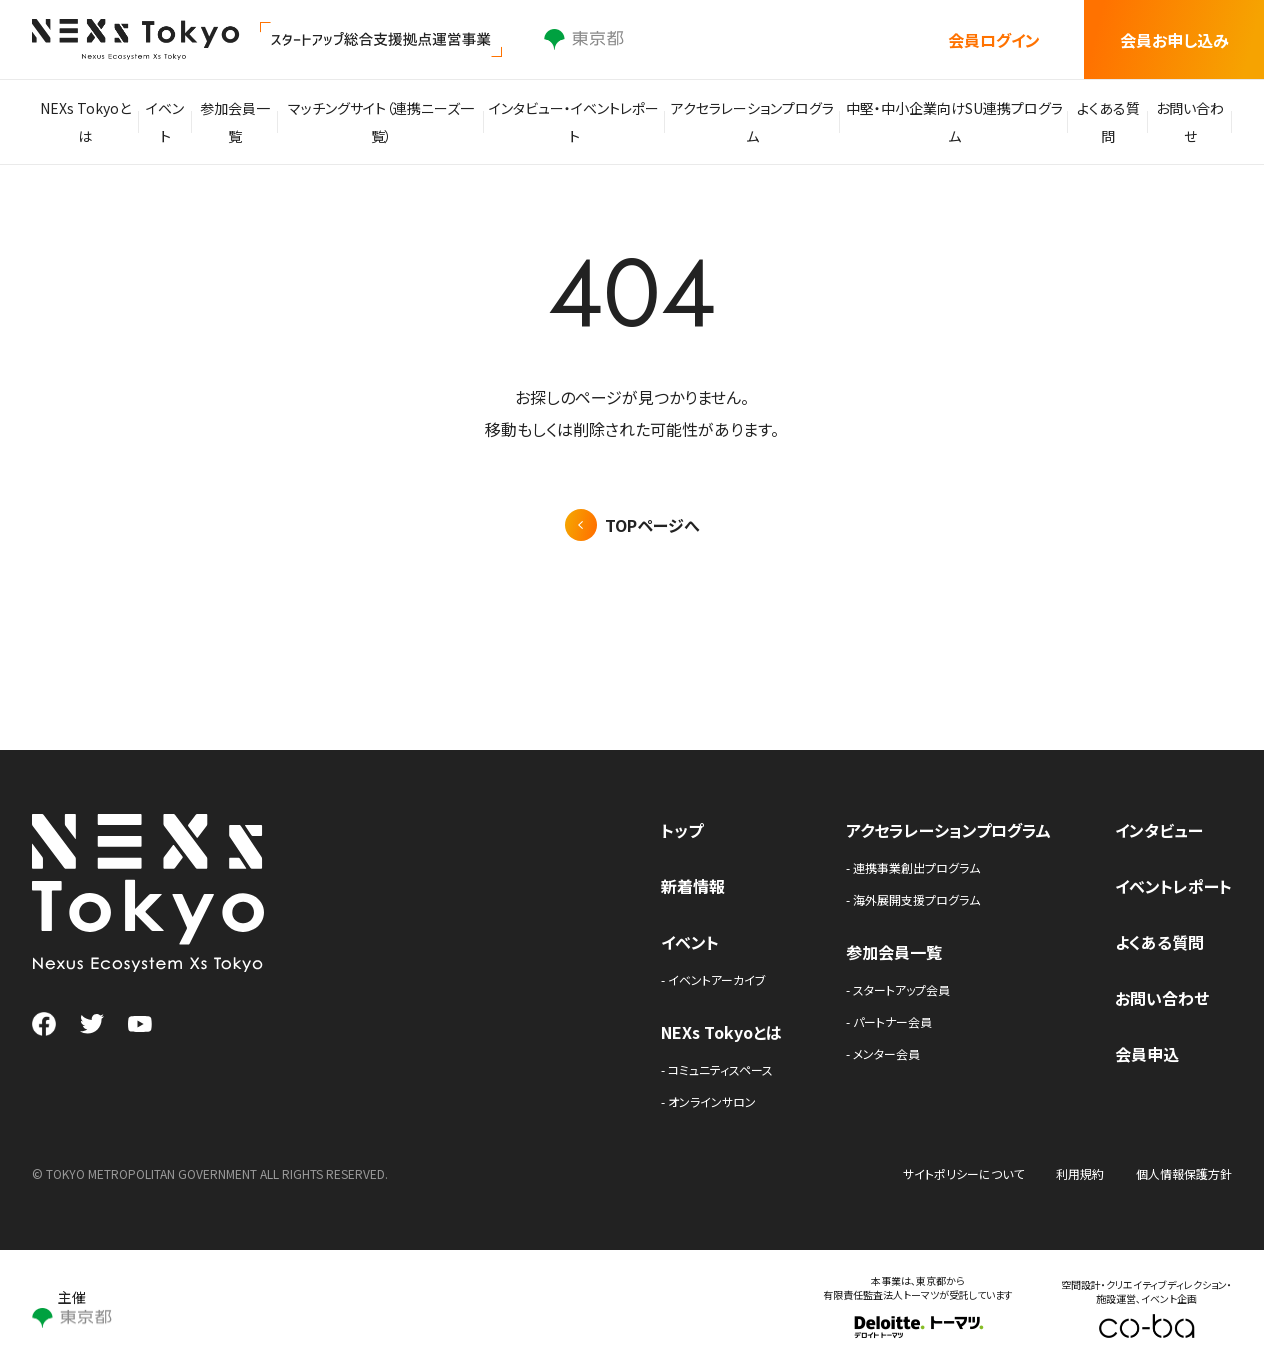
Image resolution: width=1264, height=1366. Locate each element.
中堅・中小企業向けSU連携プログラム (950, 122)
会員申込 (1147, 1054)
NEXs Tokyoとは (86, 122)
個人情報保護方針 (1184, 1173)
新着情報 (693, 886)
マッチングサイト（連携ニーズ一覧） (391, 122)
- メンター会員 (883, 1053)
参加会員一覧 (246, 122)
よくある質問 (1101, 122)
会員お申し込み (1174, 40)
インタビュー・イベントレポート (579, 122)
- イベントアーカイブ (713, 979)
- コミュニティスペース (717, 1069)
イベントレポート (1173, 886)
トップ (682, 830)
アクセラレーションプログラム (753, 122)
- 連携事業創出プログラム (913, 867)
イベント (171, 122)
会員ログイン (994, 40)
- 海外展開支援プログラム (913, 899)
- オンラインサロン (708, 1101)
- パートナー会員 (889, 1021)
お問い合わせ (1188, 122)
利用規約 (1080, 1173)
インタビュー (1159, 830)
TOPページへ (652, 525)
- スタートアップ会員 (898, 989)
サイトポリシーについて (963, 1173)
